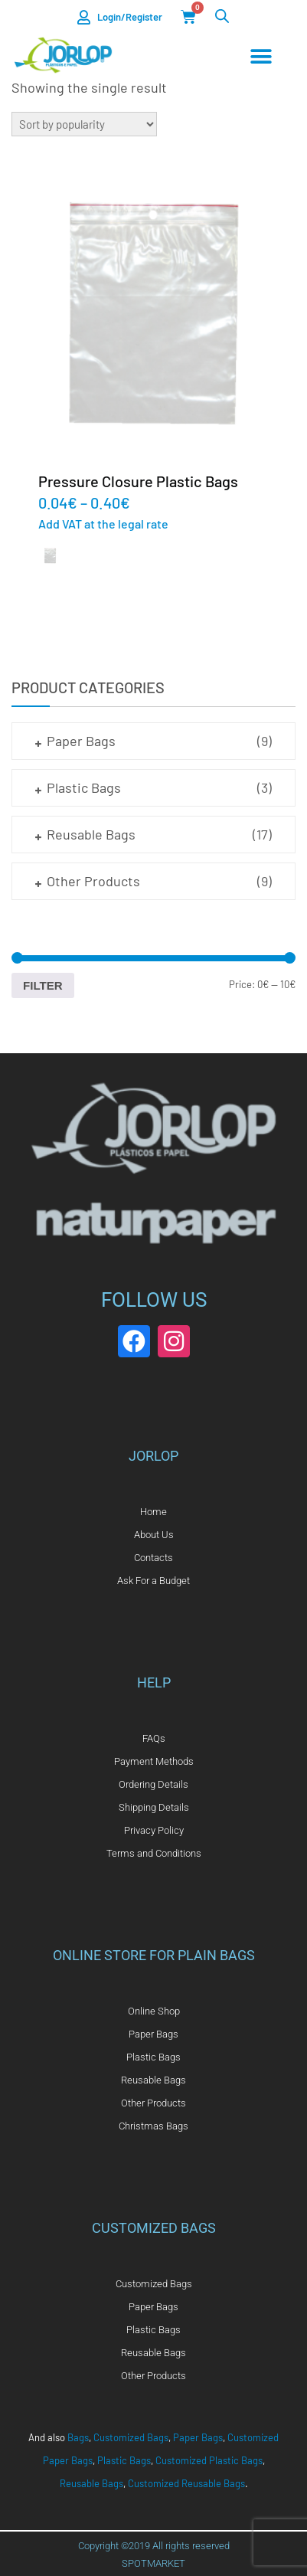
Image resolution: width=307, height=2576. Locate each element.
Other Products (93, 880)
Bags (78, 2437)
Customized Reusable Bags (186, 2483)
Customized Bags (130, 2437)
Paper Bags (81, 740)
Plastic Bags (84, 787)
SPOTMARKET (153, 2563)
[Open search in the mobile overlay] (222, 15)
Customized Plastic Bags (209, 2460)
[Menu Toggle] (261, 56)
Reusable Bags (91, 834)
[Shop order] (84, 124)
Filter (43, 985)
